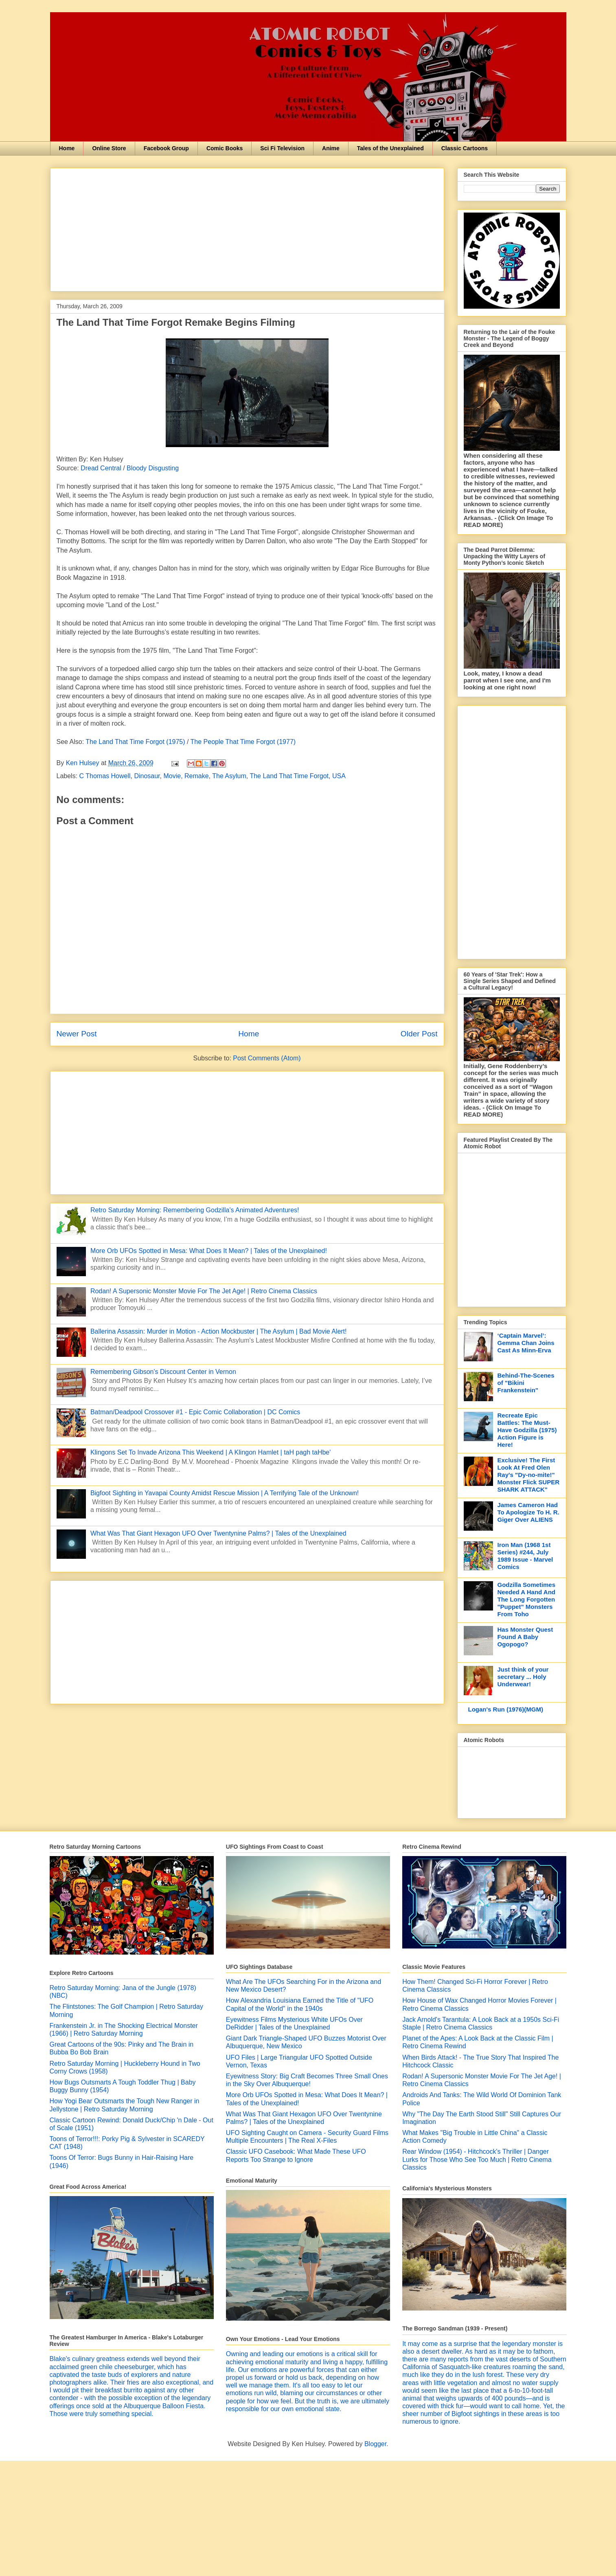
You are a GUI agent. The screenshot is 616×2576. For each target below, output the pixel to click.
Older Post (419, 1033)
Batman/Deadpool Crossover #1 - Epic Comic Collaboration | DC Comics (195, 1412)
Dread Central (101, 468)
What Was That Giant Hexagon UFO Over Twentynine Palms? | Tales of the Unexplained (218, 1533)
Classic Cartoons (464, 148)
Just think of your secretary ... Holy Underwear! (523, 1676)
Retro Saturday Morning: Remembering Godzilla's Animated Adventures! (194, 1210)
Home (67, 148)
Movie (172, 775)
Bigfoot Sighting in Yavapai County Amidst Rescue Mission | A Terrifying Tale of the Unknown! (224, 1493)
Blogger (375, 2443)
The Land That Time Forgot (289, 775)
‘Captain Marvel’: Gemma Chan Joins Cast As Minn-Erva (526, 1343)
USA (339, 775)
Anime (331, 148)
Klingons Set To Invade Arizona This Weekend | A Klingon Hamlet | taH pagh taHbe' (210, 1452)
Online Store (109, 148)
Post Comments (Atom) (266, 1058)
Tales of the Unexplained (390, 148)
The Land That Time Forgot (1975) (135, 741)
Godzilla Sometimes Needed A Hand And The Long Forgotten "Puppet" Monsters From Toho (527, 1599)
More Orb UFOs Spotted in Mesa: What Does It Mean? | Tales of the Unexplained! (208, 1250)
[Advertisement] (247, 228)
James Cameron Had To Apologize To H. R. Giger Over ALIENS (528, 1512)
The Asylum (229, 775)
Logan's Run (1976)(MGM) (505, 1709)
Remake (196, 775)
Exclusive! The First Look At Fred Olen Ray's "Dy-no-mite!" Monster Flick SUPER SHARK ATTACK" (529, 1475)
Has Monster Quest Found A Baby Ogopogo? (525, 1637)
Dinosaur (147, 775)
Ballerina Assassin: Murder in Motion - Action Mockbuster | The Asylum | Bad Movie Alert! (218, 1331)
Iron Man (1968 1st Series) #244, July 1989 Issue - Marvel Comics (525, 1555)
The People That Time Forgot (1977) (243, 741)
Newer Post (77, 1033)
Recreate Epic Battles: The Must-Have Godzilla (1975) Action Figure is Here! (527, 1430)
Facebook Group (166, 148)
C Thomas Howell (105, 775)
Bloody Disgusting (153, 468)
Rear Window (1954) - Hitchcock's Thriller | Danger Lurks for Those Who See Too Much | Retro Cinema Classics (476, 2159)
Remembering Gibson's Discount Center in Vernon (163, 1371)
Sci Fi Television (282, 148)
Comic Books (224, 148)
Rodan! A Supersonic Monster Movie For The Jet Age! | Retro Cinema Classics (203, 1291)
